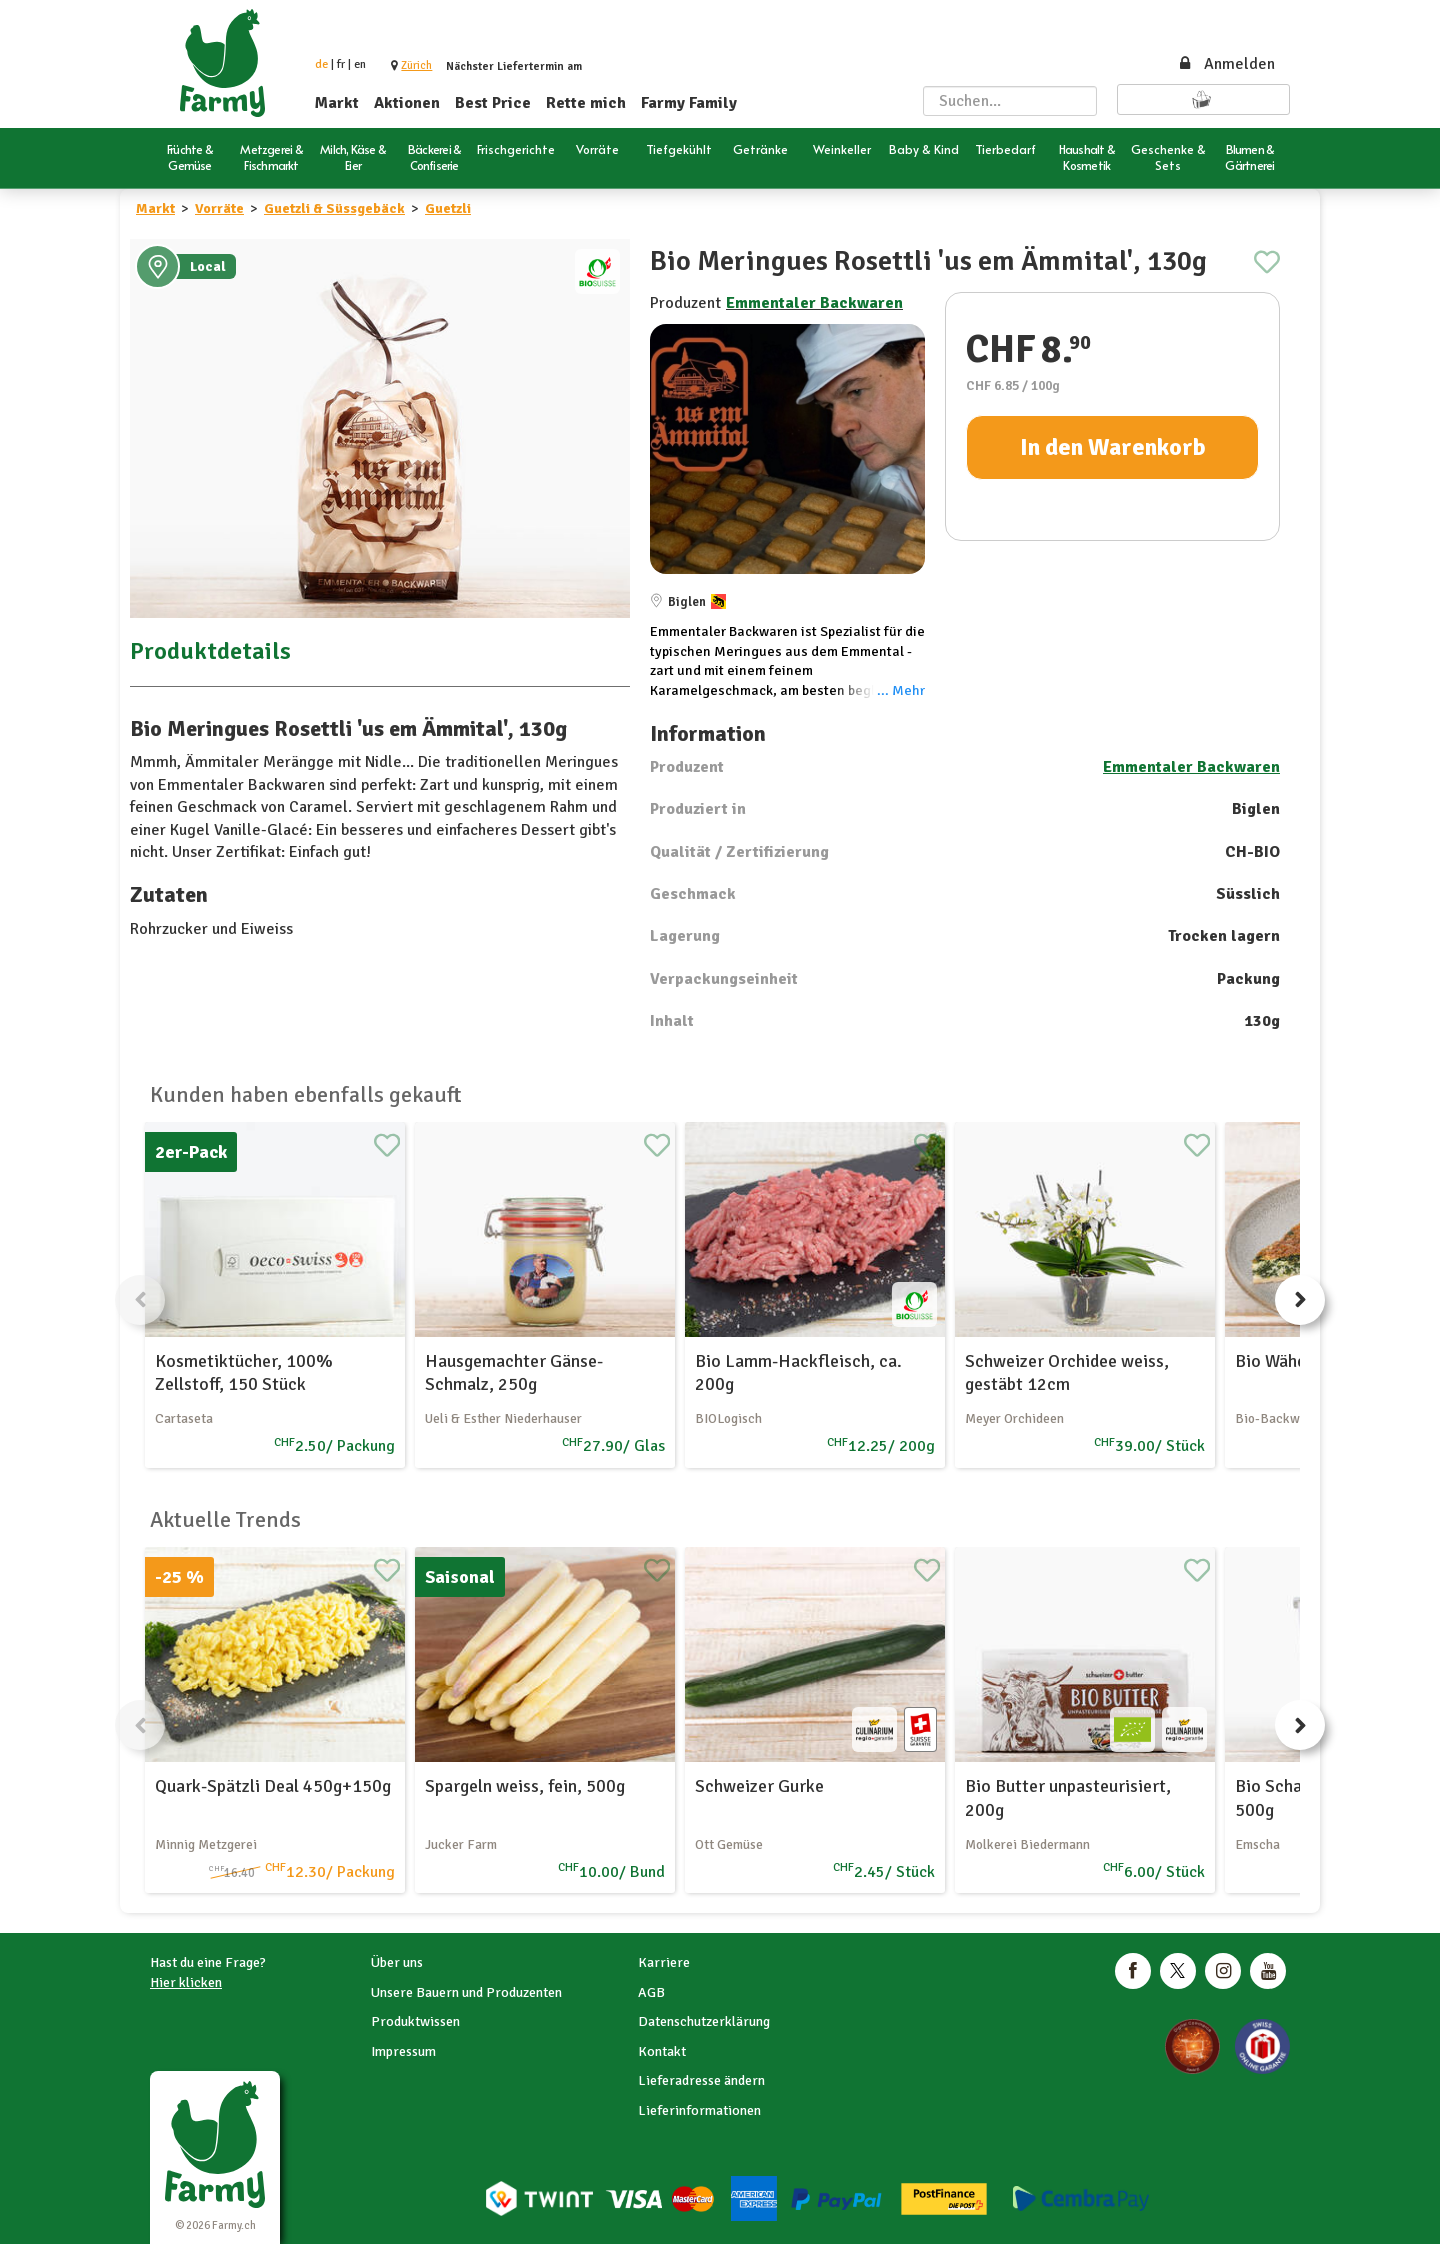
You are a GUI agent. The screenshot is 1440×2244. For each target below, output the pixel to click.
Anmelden (1226, 64)
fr (341, 64)
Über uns (397, 1962)
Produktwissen (415, 2021)
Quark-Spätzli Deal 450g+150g (273, 1786)
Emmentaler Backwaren (814, 303)
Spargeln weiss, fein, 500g (525, 1786)
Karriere (664, 1962)
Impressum (403, 2051)
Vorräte (219, 208)
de (321, 64)
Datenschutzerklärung (704, 2021)
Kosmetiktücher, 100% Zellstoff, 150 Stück (244, 1372)
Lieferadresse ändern (701, 2080)
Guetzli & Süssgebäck (334, 208)
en (360, 64)
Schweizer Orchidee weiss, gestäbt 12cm (1067, 1372)
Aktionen (407, 103)
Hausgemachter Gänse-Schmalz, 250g (514, 1372)
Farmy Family (689, 103)
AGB (651, 1992)
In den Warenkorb (1113, 447)
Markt (337, 103)
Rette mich (586, 103)
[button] (416, 65)
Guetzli (448, 208)
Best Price (493, 103)
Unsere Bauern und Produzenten (466, 1992)
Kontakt (662, 2051)
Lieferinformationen (699, 2110)
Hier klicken (186, 1982)
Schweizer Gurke (759, 1786)
